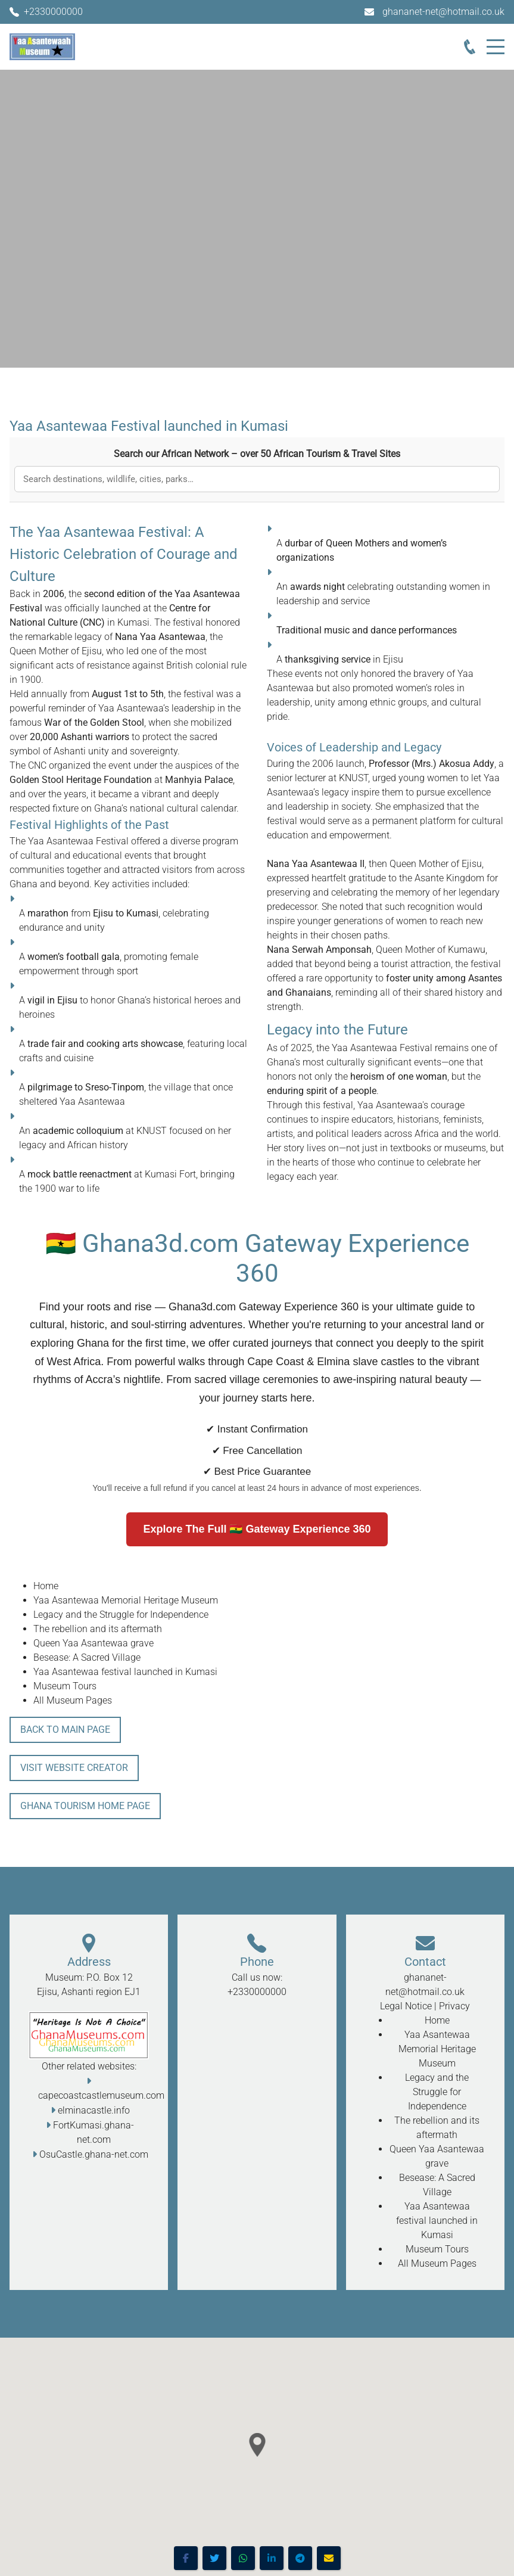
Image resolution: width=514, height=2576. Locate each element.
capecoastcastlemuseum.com (101, 2095)
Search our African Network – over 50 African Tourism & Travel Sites (257, 453)
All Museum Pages (72, 1700)
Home (45, 1586)
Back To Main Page (65, 1729)
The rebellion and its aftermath (97, 1629)
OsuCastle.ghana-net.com (93, 2154)
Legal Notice (406, 2006)
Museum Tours (64, 1686)
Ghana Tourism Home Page (85, 1805)
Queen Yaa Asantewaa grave (93, 1643)
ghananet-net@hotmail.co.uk (443, 11)
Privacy (454, 2006)
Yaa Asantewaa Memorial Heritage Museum (125, 1600)
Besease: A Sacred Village (87, 1657)
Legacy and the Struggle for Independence (120, 1614)
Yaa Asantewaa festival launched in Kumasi (125, 1671)
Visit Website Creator (74, 1767)
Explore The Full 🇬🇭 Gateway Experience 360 (256, 1529)
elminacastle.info (94, 2110)
